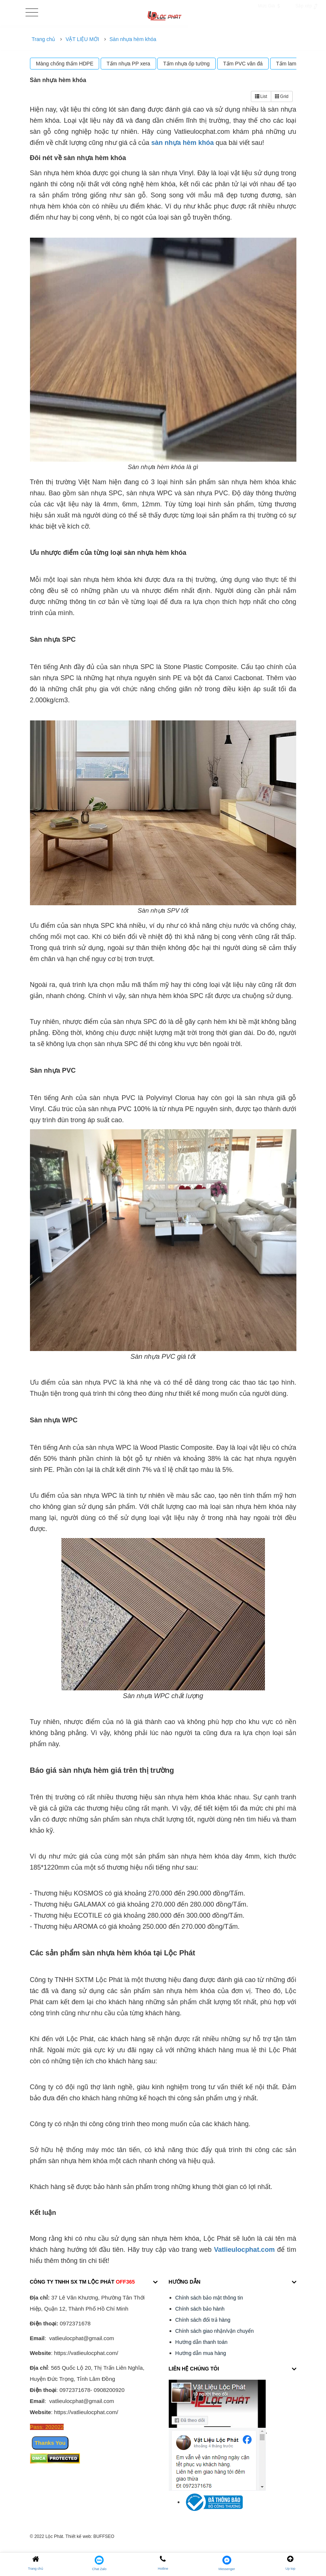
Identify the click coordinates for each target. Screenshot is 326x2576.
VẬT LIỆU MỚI (82, 39)
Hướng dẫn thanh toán (201, 2342)
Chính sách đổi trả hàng (203, 2320)
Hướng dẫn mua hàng (200, 2353)
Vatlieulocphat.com (244, 2249)
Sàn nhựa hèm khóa (133, 39)
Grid (282, 96)
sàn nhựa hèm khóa (182, 142)
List (261, 96)
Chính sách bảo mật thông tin (209, 2298)
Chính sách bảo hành (200, 2309)
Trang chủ (44, 39)
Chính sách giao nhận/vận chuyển (214, 2331)
